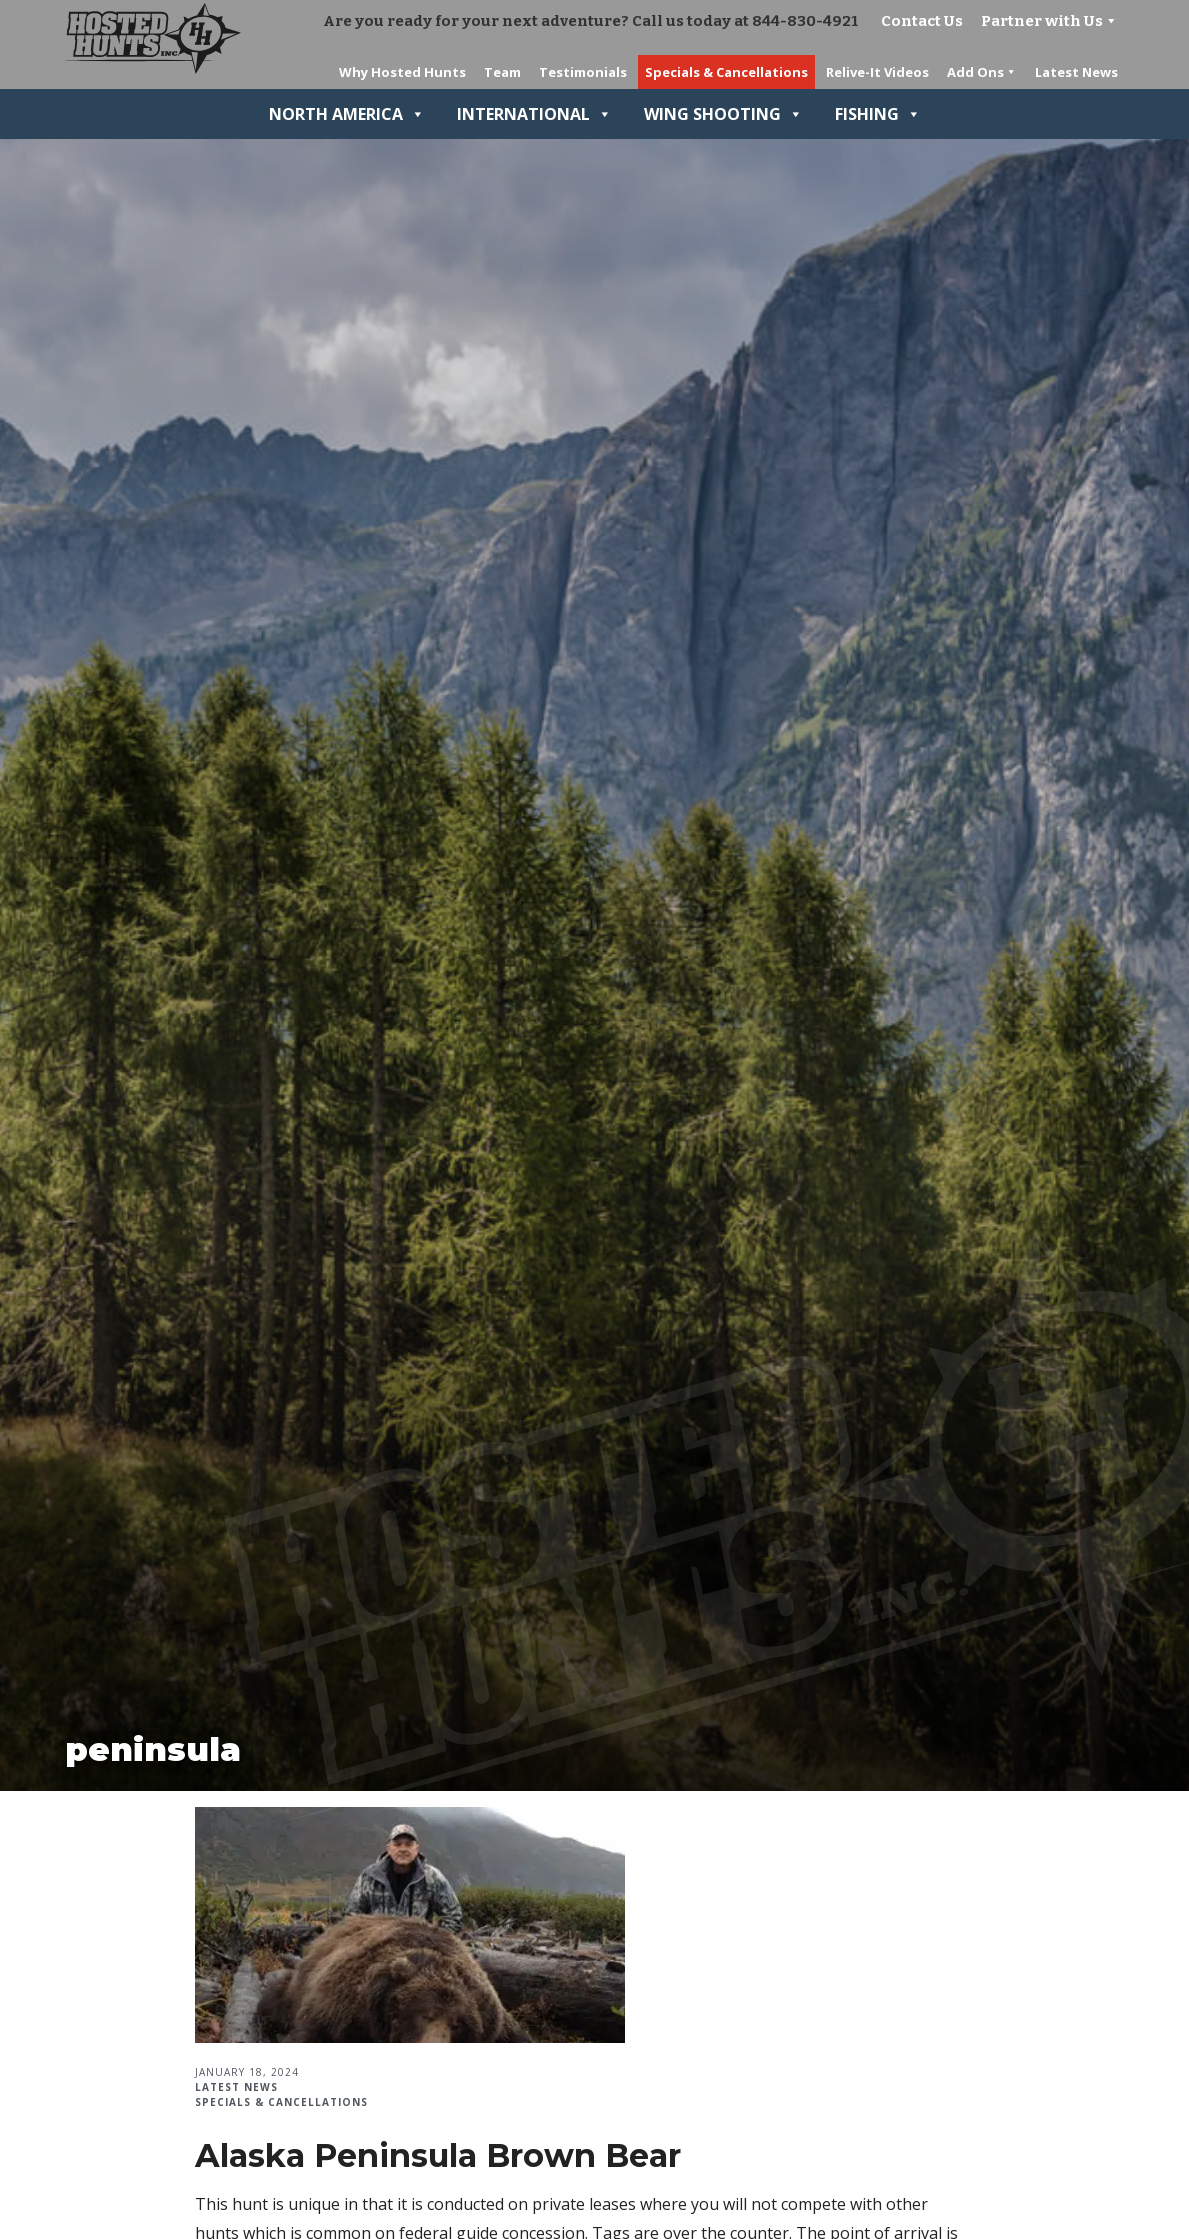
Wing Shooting (723, 114)
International (534, 114)
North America (347, 114)
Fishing (878, 114)
